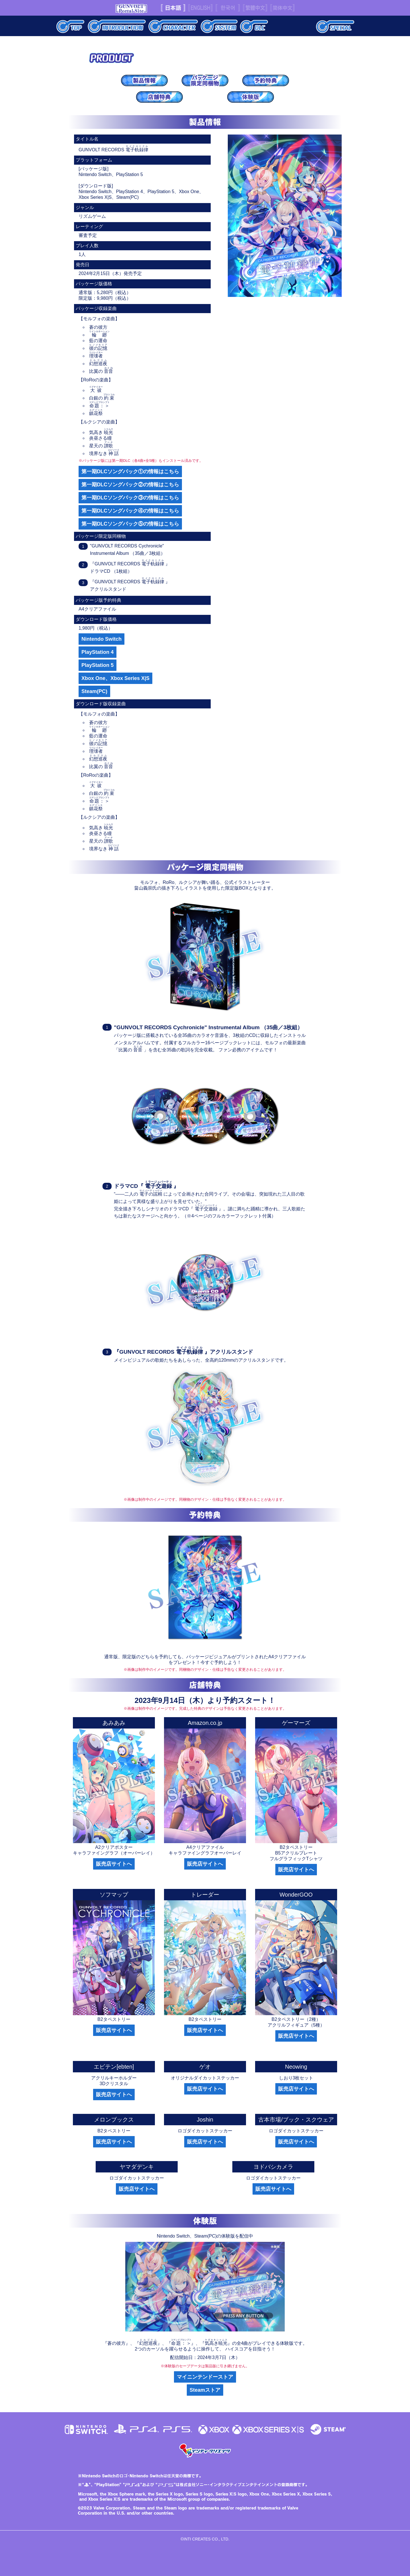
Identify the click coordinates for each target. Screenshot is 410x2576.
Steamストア (205, 2390)
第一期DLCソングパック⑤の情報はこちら (130, 524)
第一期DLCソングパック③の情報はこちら (130, 498)
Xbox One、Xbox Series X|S (115, 678)
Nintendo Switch (101, 639)
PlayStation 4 (97, 652)
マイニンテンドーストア (205, 2377)
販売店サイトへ (114, 1864)
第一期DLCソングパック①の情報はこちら (130, 471)
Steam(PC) (94, 691)
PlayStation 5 (97, 665)
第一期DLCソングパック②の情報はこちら (130, 484)
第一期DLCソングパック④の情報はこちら (130, 511)
